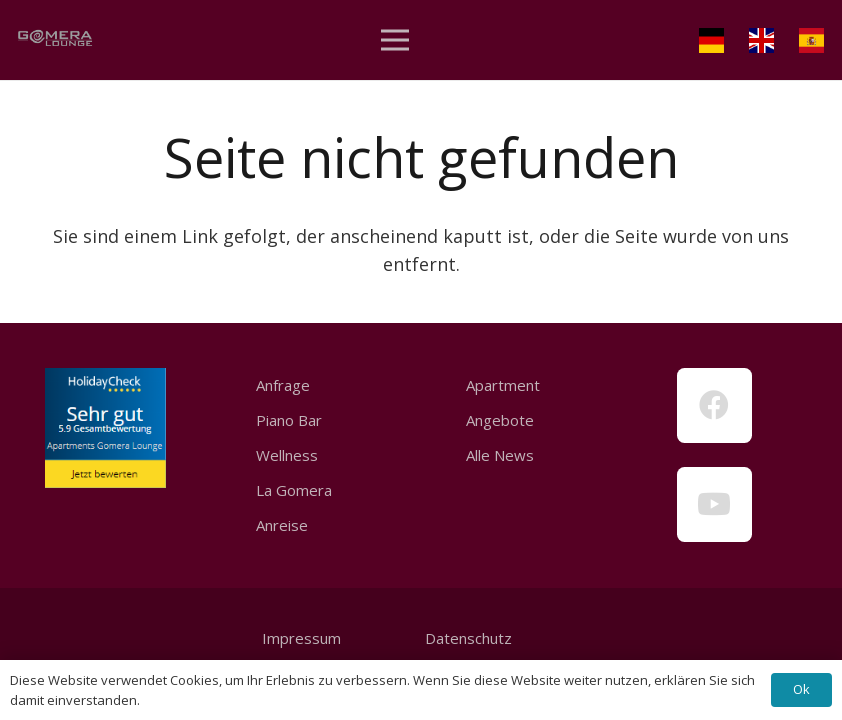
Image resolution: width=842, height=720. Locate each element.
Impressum (301, 638)
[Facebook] (714, 405)
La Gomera (294, 490)
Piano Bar (289, 420)
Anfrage (283, 385)
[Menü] (395, 40)
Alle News (500, 455)
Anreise (282, 525)
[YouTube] (714, 504)
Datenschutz (466, 638)
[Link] (55, 40)
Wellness (287, 455)
